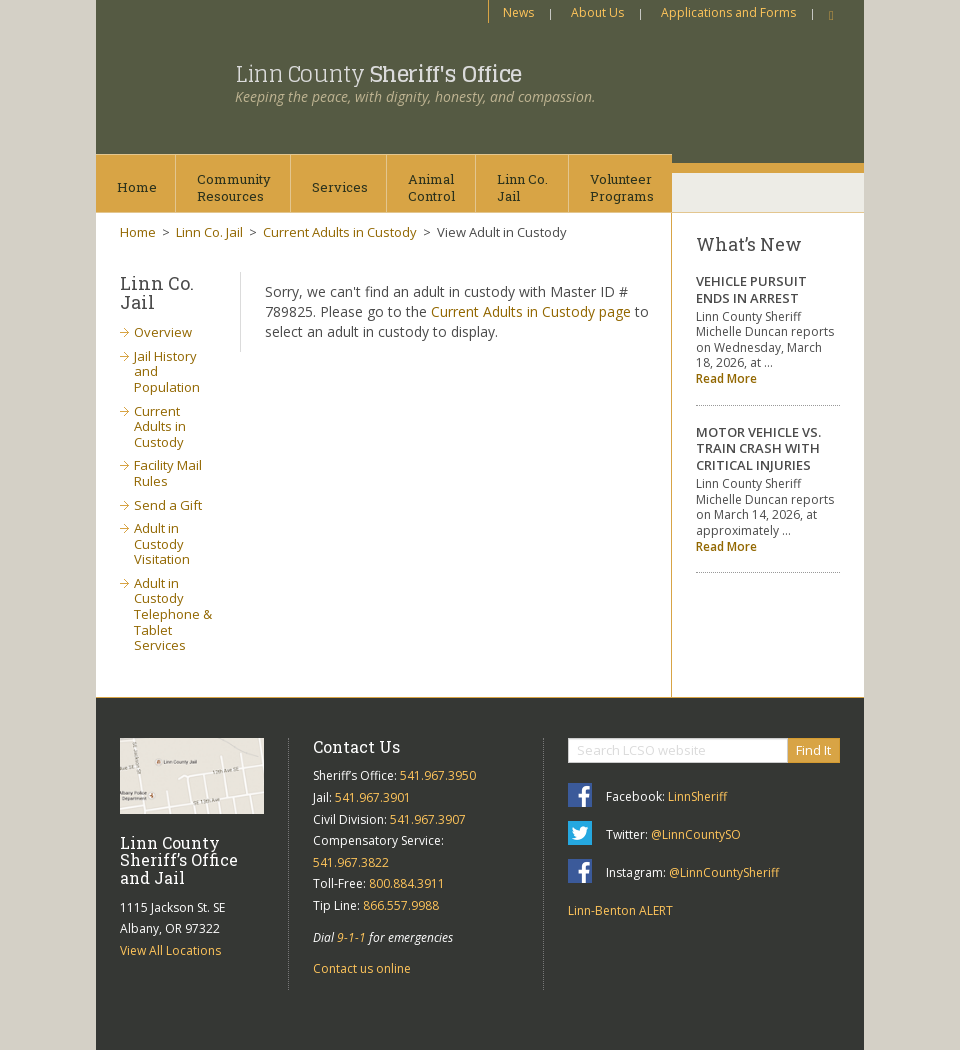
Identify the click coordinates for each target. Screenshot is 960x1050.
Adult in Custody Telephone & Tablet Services (173, 614)
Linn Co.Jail (522, 187)
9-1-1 (351, 937)
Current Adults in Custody (340, 232)
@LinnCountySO (696, 834)
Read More (726, 378)
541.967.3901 (373, 797)
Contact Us (356, 746)
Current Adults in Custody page (531, 311)
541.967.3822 (351, 862)
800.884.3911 (407, 883)
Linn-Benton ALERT (620, 910)
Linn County (378, 74)
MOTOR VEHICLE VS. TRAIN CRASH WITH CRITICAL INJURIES (758, 449)
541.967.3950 (438, 775)
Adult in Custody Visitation (162, 543)
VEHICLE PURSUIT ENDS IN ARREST (751, 289)
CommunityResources (234, 187)
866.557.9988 (401, 905)
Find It (813, 750)
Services (340, 187)
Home (137, 187)
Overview (163, 332)
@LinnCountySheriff (724, 872)
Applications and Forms (728, 12)
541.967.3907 (428, 819)
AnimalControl (431, 187)
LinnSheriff (697, 796)
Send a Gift (168, 505)
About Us (597, 12)
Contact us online (362, 968)
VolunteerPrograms (622, 187)
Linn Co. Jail (209, 232)
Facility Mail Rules (168, 473)
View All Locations (170, 950)
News (518, 12)
